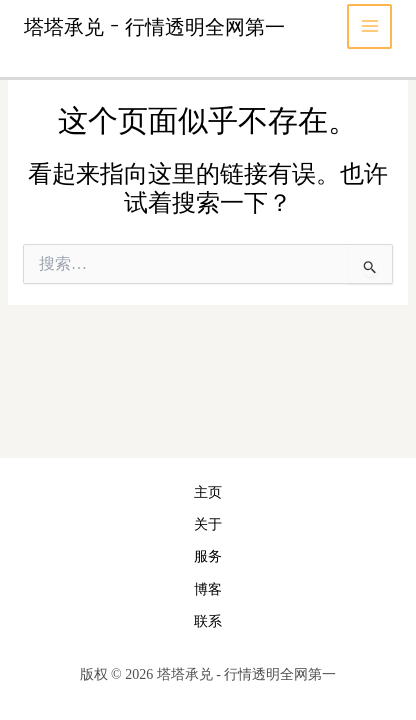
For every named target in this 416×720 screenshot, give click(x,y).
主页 (208, 492)
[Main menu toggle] (369, 26)
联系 (208, 621)
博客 (208, 589)
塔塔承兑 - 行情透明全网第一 (154, 26)
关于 (208, 524)
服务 (208, 556)
